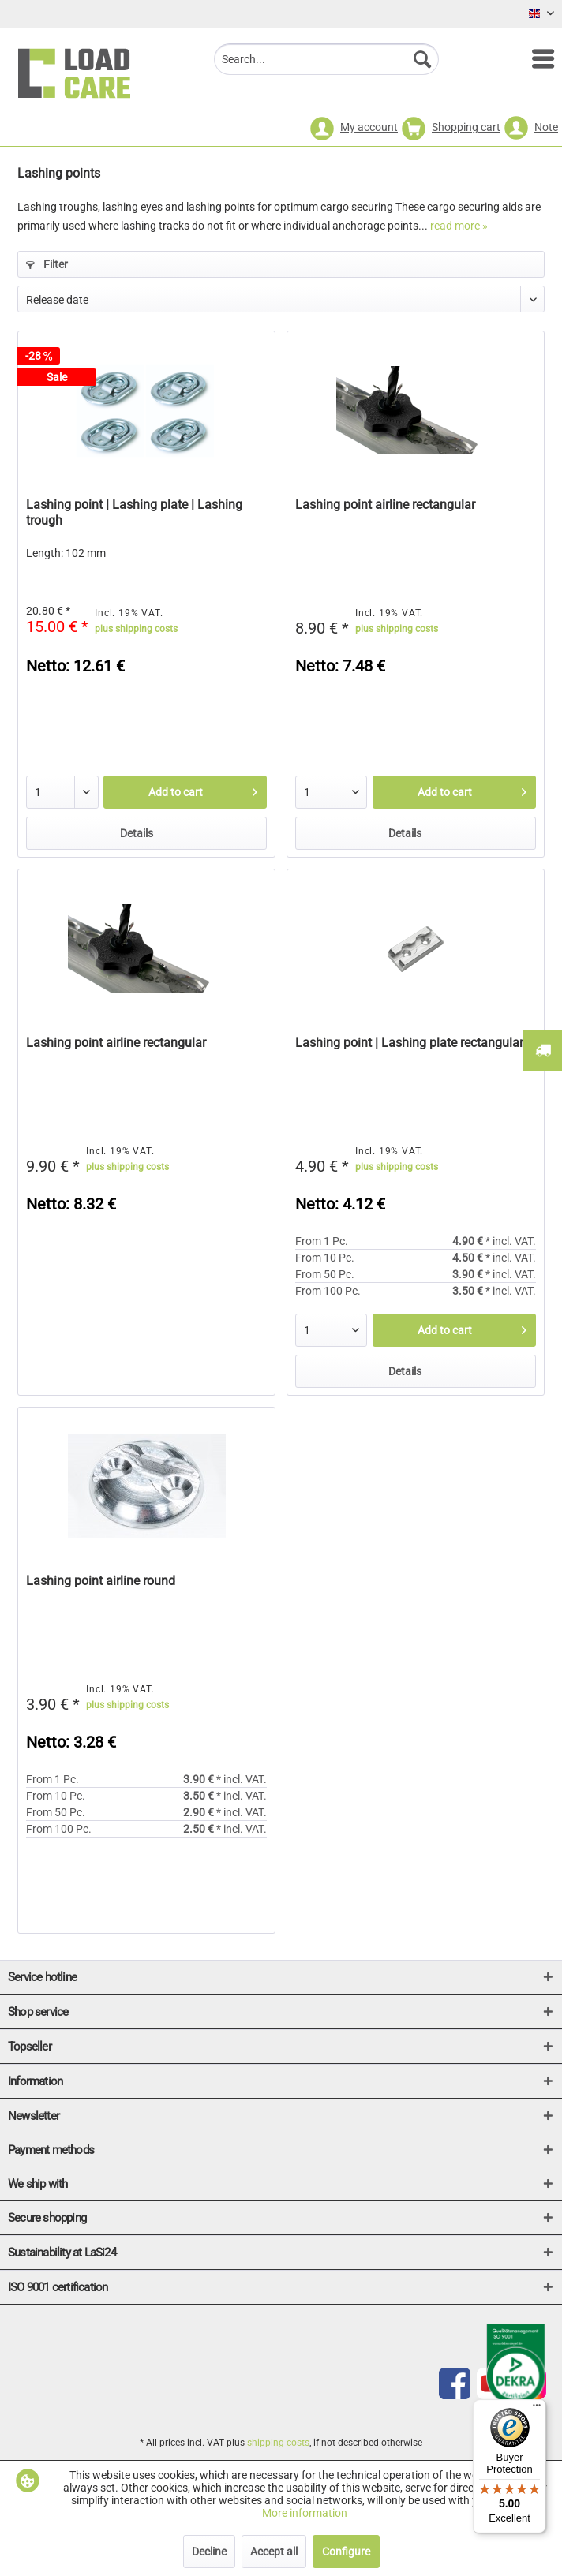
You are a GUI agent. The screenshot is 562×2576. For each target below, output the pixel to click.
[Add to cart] (185, 792)
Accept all (274, 2551)
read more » (459, 225)
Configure (346, 2551)
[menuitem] (535, 59)
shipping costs (278, 2442)
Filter (47, 264)
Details (136, 833)
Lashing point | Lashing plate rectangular (409, 1042)
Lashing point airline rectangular (385, 504)
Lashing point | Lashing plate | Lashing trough (134, 512)
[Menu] (535, 59)
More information (304, 2513)
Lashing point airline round (100, 1580)
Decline (209, 2551)
